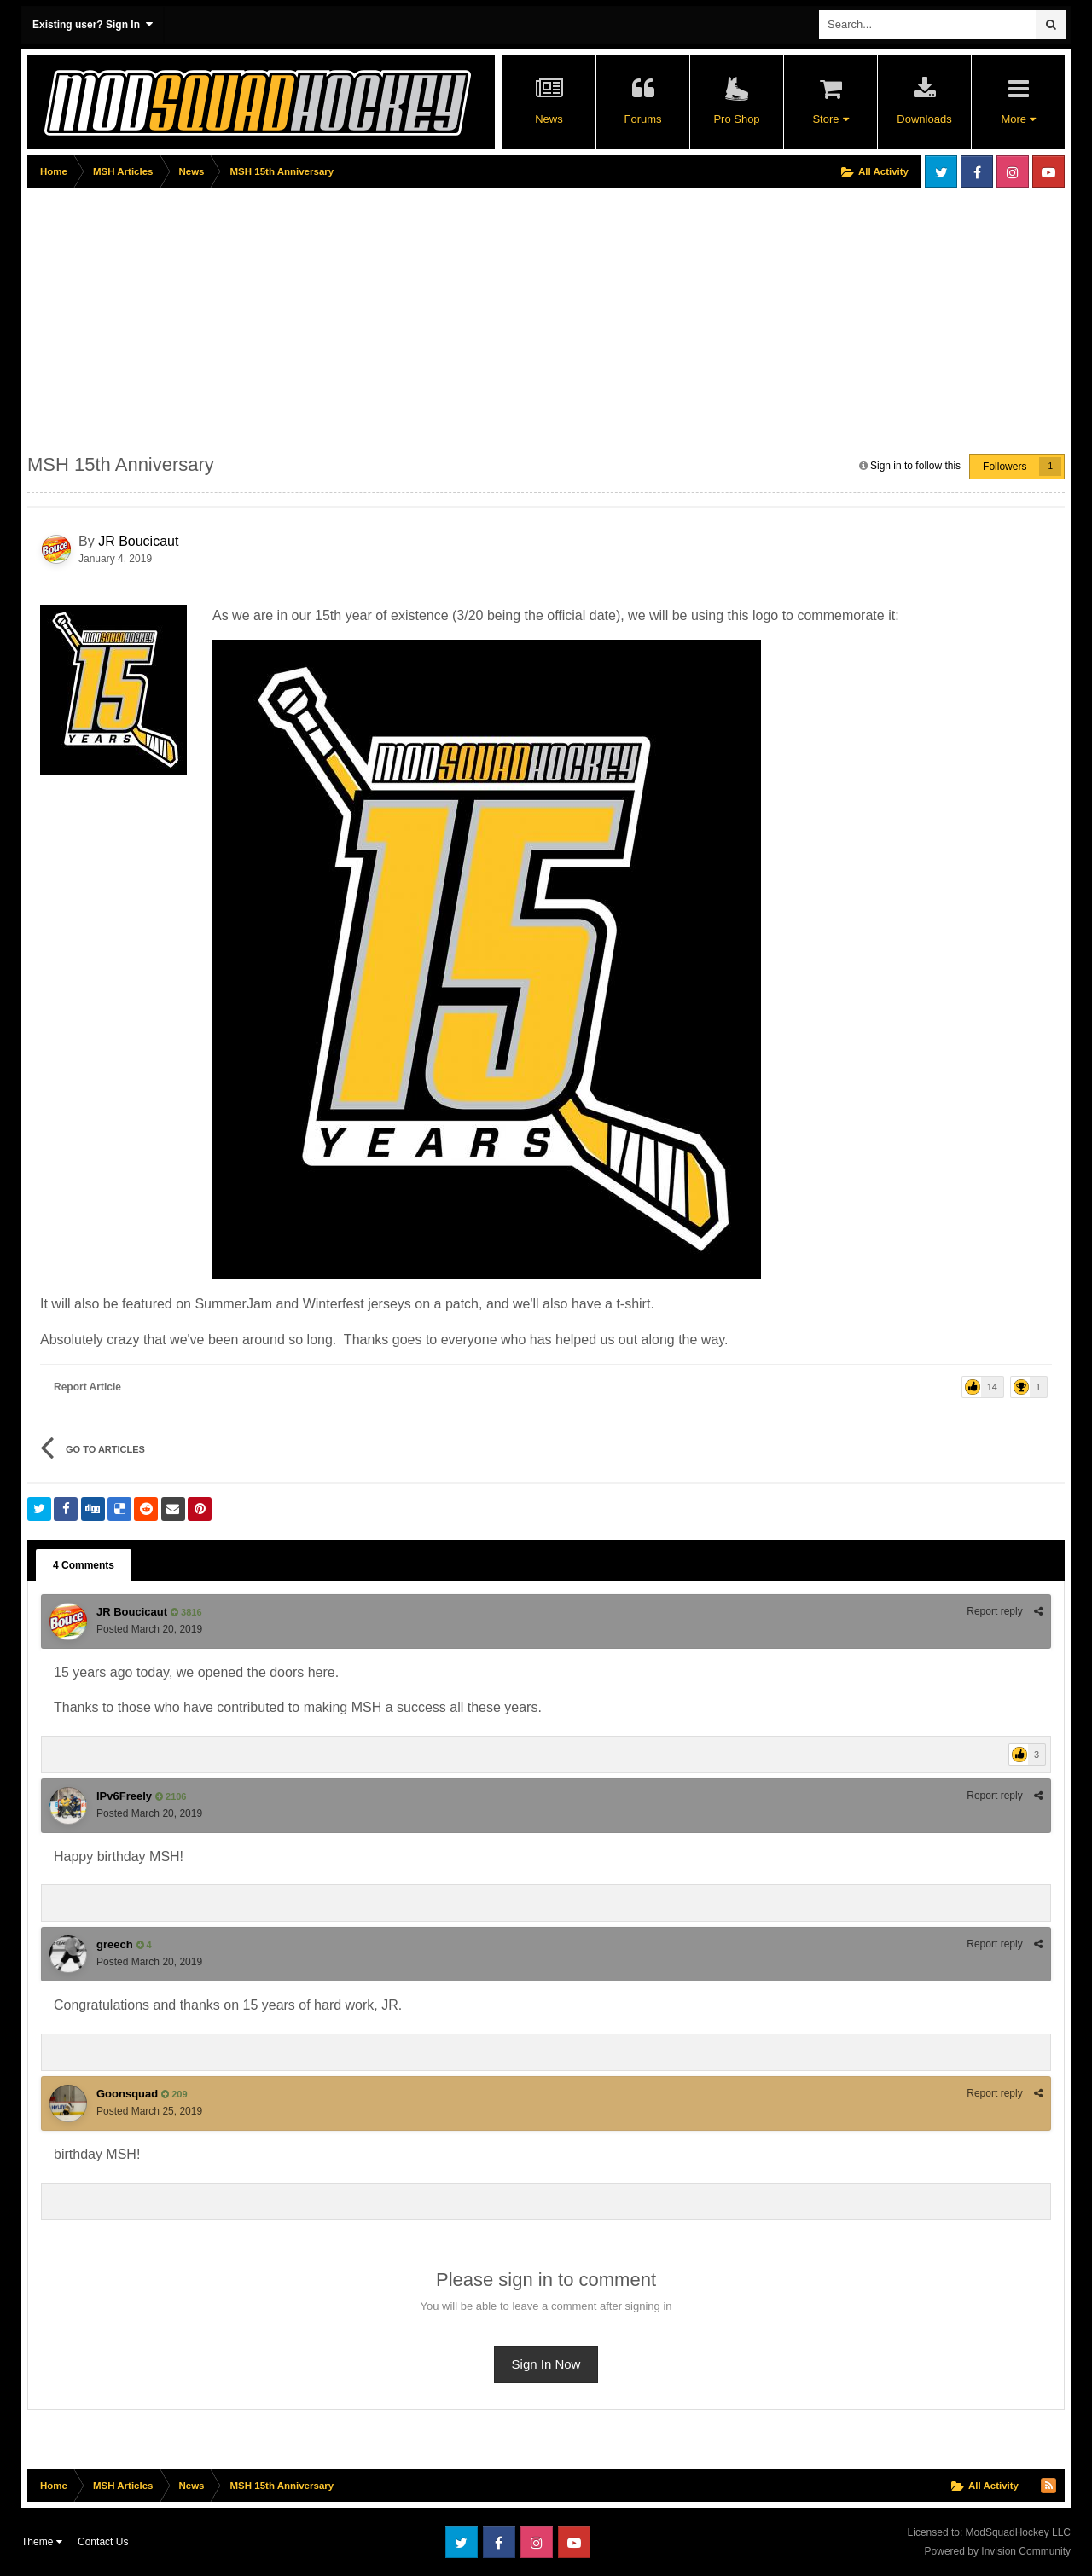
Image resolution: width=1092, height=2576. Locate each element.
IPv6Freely (124, 1796)
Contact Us (103, 2542)
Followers (1004, 467)
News (549, 119)
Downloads (924, 119)
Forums (642, 119)
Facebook (977, 171)
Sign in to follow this (915, 466)
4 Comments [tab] (83, 1565)
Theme (41, 2542)
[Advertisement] (337, 313)
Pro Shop (736, 119)
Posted (149, 1629)
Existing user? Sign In (92, 24)
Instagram (1012, 171)
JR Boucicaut (138, 541)
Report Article (87, 1387)
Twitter (941, 171)
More (1018, 119)
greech (114, 1944)
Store (830, 119)
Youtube (1048, 171)
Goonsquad (127, 2093)
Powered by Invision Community (998, 2551)
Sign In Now (546, 2364)
